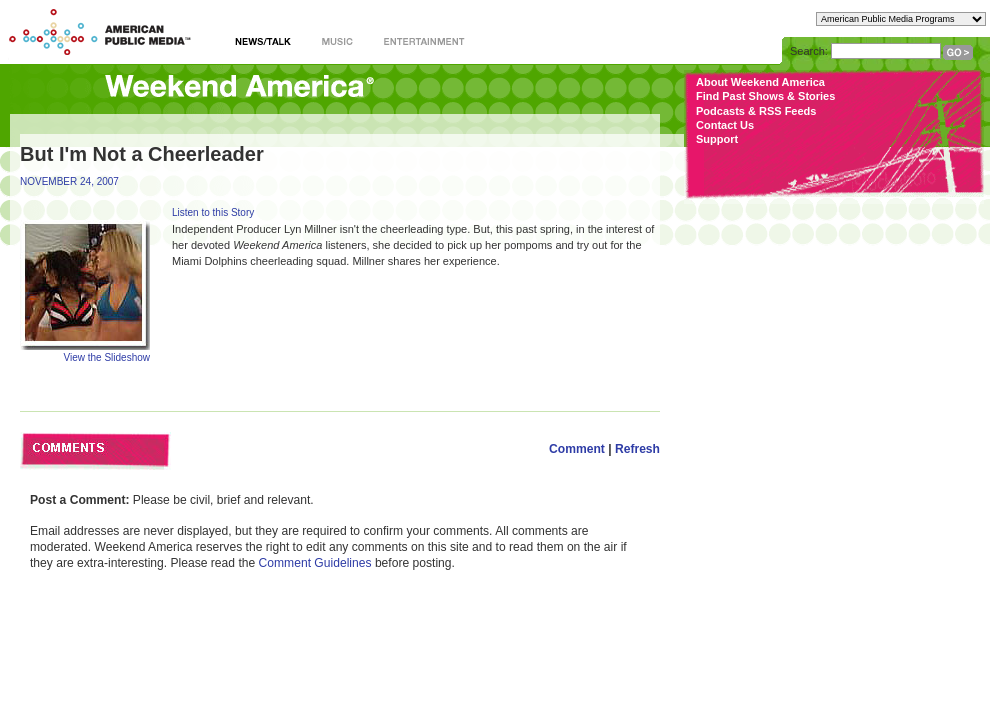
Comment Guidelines (315, 563)
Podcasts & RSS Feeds (756, 111)
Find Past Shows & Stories (765, 96)
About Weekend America (760, 82)
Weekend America (239, 87)
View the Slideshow (106, 357)
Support (717, 139)
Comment (577, 449)
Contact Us (725, 125)
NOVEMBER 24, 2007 (69, 181)
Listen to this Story (213, 212)
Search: (809, 51)
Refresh (637, 449)
